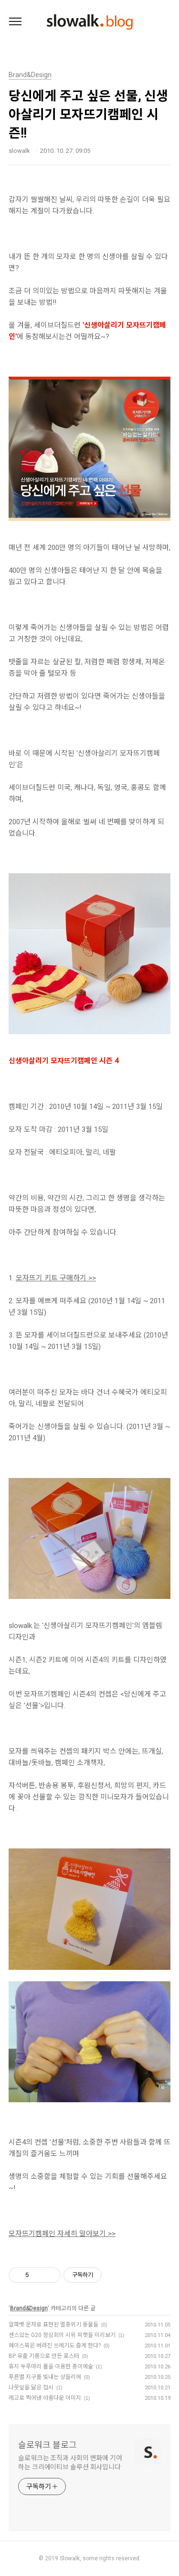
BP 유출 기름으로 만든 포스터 (44, 2356)
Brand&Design (29, 2308)
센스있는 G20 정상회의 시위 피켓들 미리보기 (62, 2335)
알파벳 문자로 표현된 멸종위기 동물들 (53, 2324)
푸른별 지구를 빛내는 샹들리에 (45, 2377)
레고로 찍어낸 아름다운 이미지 (45, 2398)
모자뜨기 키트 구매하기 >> (56, 1278)
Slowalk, (70, 2558)
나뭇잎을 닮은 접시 (31, 2387)
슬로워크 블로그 (47, 2445)
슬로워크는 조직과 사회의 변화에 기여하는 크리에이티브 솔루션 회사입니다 (70, 2462)
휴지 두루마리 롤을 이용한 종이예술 (51, 2366)
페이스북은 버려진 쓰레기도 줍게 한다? (55, 2345)
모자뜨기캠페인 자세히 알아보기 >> (62, 2233)
